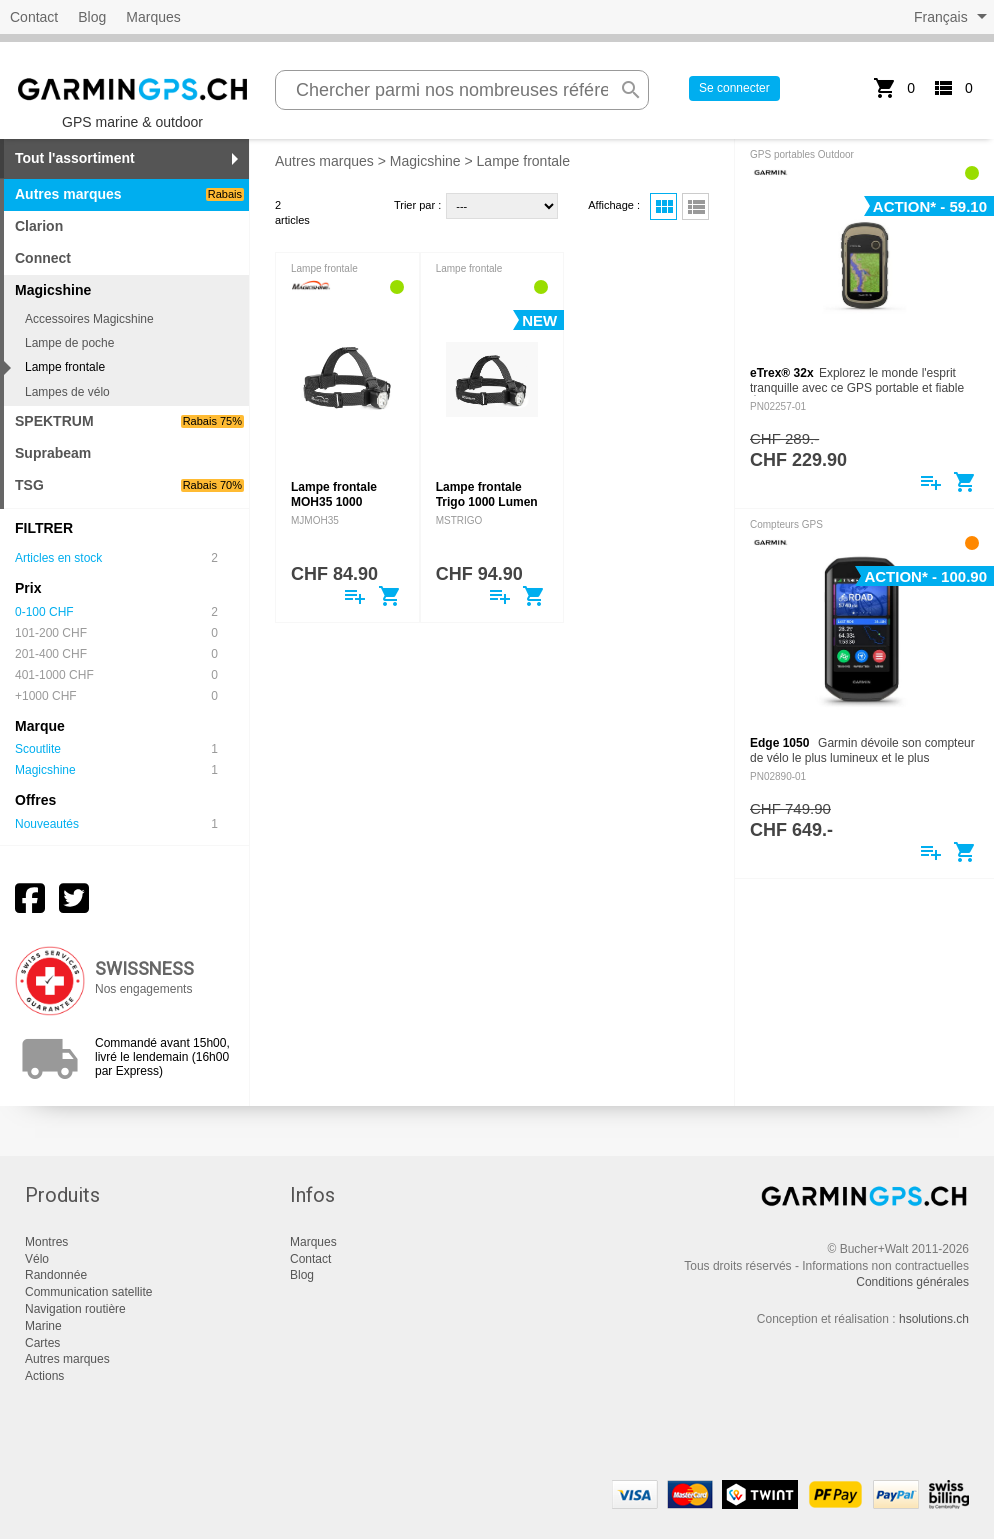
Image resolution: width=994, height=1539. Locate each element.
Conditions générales (912, 1282)
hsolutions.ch (934, 1319)
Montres (46, 1242)
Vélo (37, 1259)
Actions (44, 1376)
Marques (153, 17)
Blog (92, 17)
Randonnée (56, 1275)
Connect (43, 258)
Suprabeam (53, 453)
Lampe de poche (69, 343)
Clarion (39, 226)
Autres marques (129, 194)
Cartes (42, 1343)
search (631, 90)
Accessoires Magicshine (89, 319)
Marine (43, 1326)
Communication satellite (88, 1292)
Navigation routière (75, 1309)
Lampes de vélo (67, 392)
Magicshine (425, 161)
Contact (34, 17)
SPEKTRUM (129, 421)
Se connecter (734, 88)
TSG (129, 485)
